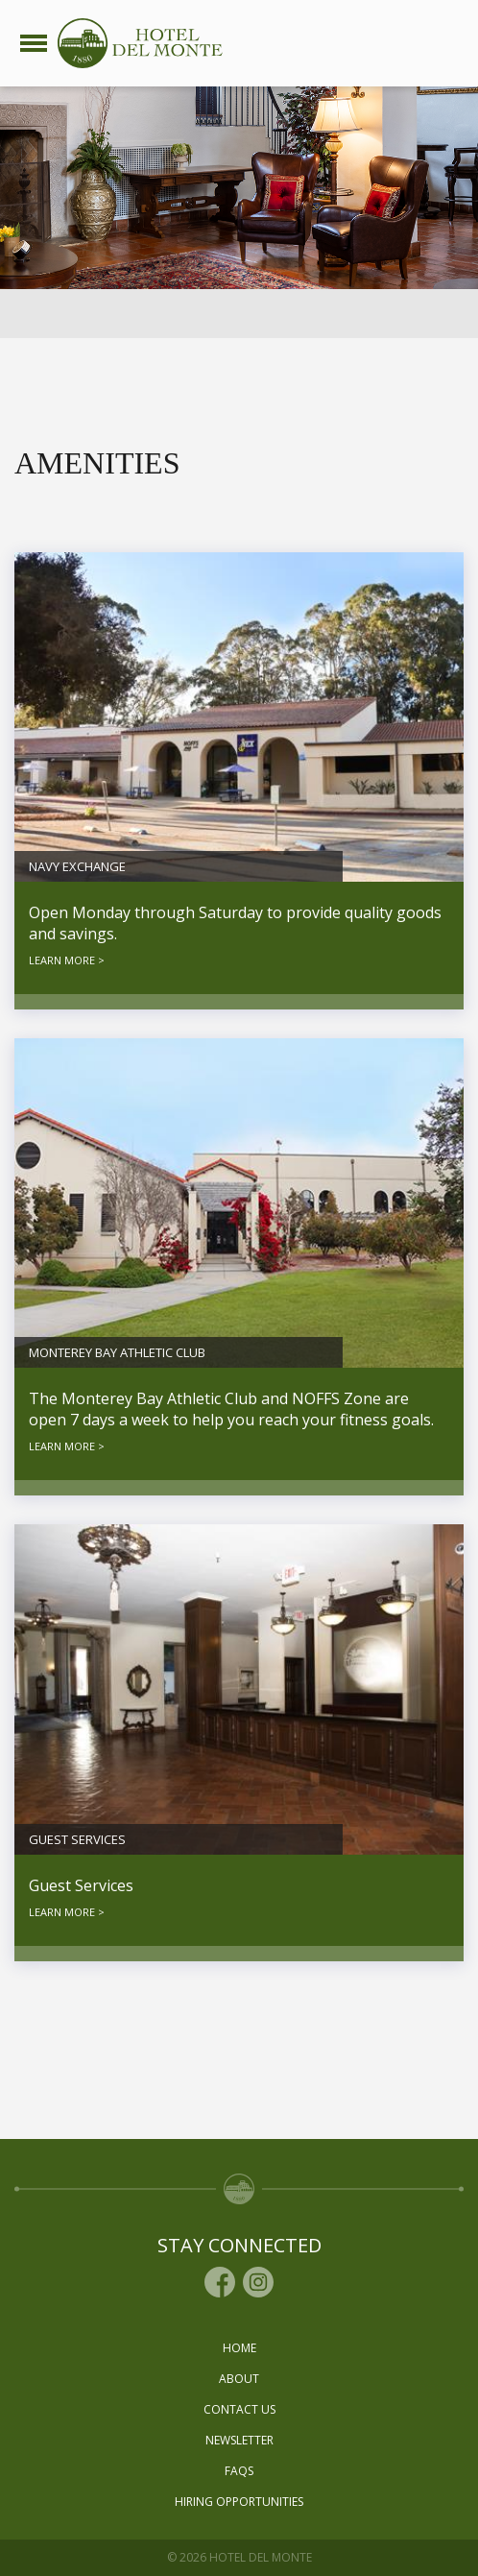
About (239, 2378)
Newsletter (239, 2440)
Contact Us (239, 2409)
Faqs (239, 2471)
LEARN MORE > (67, 960)
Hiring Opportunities (239, 2501)
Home (239, 2348)
